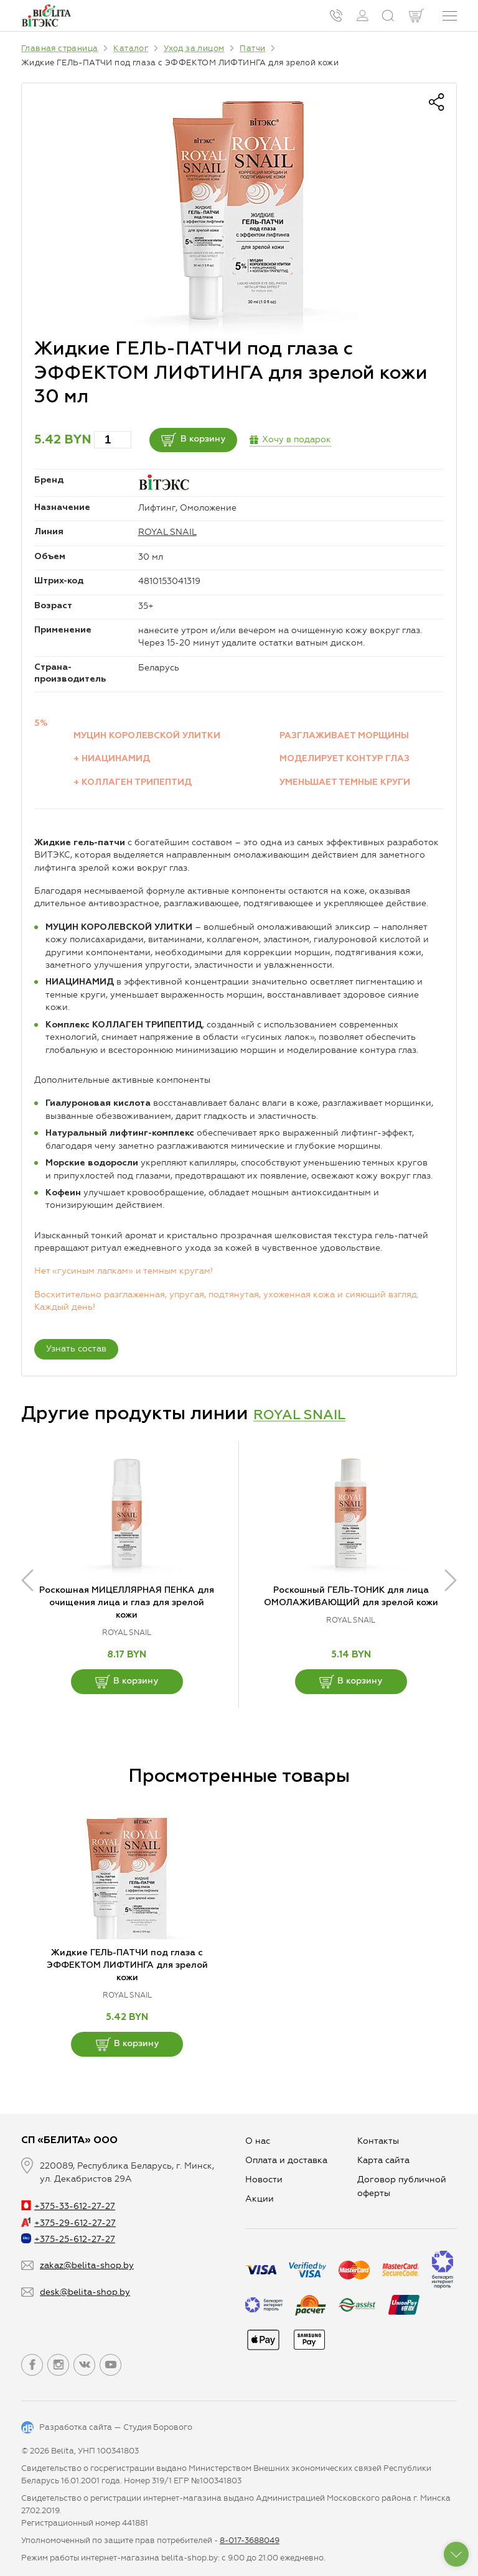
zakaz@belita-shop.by (87, 2265)
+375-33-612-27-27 (68, 2206)
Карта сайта (383, 2160)
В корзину (212, 440)
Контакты (378, 2141)
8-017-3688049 (249, 2540)
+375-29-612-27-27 (68, 2223)
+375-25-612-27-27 (68, 2239)
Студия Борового (157, 2427)
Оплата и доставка (286, 2160)
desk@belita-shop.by (85, 2292)
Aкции (259, 2199)
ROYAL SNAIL (167, 532)
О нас (257, 2141)
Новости (264, 2179)
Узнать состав (76, 1348)
